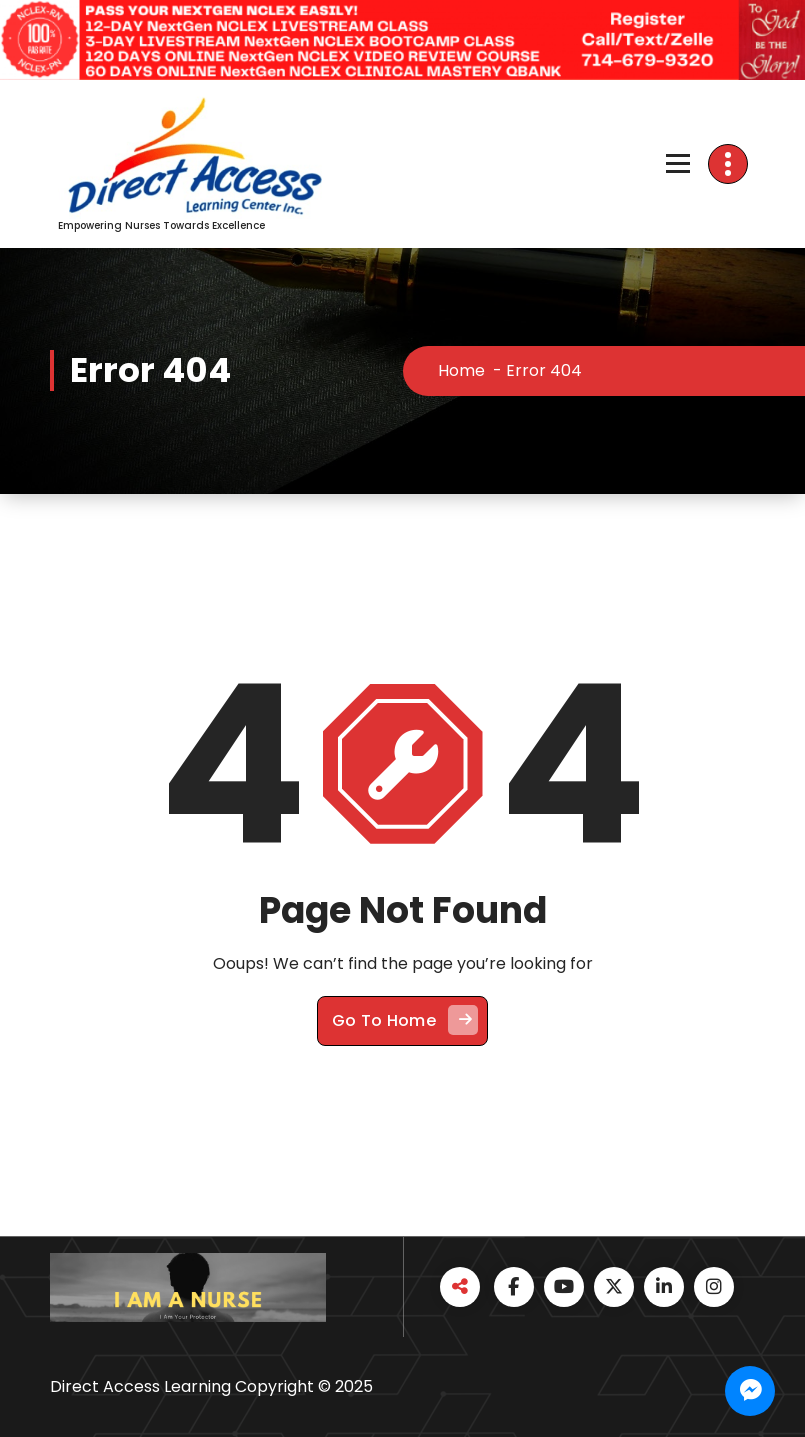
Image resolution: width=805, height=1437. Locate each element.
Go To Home (405, 1020)
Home (461, 370)
